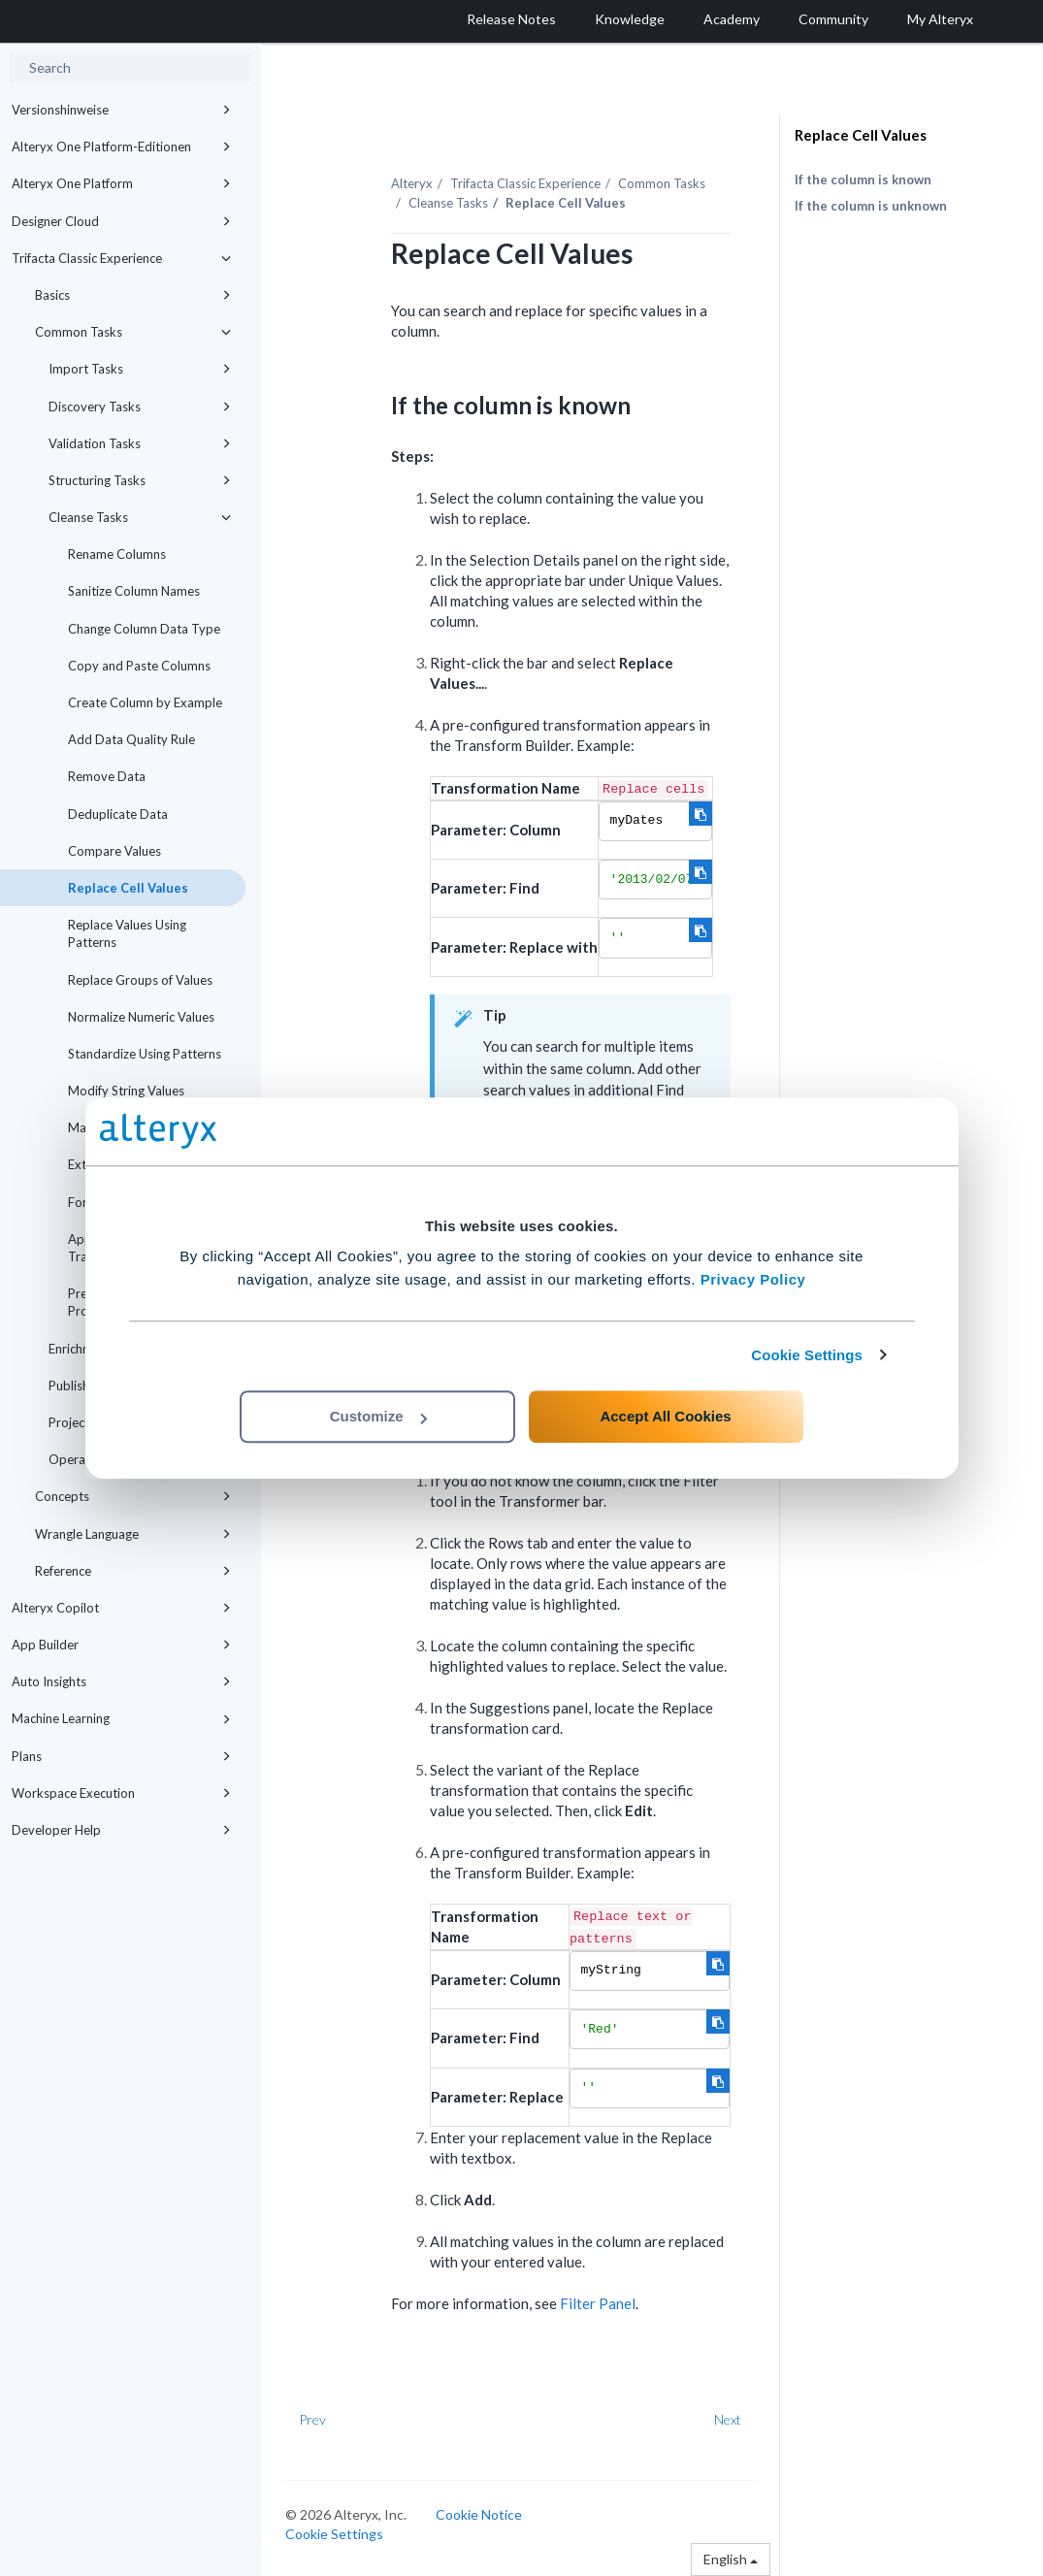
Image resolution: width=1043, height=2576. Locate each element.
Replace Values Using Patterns (127, 933)
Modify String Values (126, 1090)
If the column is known (863, 179)
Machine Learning (121, 1718)
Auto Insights (121, 1681)
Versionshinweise (121, 109)
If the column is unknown (871, 205)
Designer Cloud (121, 221)
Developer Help (121, 1830)
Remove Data (107, 776)
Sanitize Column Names (134, 591)
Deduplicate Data (118, 814)
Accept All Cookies (665, 1416)
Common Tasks (133, 332)
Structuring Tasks (140, 480)
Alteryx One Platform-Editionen (121, 146)
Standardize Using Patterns (144, 1053)
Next (727, 2419)
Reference (133, 1571)
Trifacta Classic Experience (121, 258)
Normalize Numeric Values (141, 1017)
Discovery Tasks (140, 406)
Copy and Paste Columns (139, 665)
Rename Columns (117, 554)
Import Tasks (140, 368)
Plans (121, 1756)
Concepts (133, 1496)
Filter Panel (598, 2303)
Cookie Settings (807, 1355)
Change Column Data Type (144, 628)
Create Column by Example (145, 702)
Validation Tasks (140, 443)
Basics (133, 295)
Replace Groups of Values (140, 980)
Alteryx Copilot (121, 1607)
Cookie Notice (479, 2514)
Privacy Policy (753, 1279)
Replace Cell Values (128, 888)
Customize (378, 1416)
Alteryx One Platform (121, 183)
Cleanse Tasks (140, 517)
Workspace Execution (121, 1793)
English (730, 2559)
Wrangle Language (133, 1534)
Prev (312, 2419)
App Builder (121, 1644)
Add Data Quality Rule (131, 739)
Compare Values (114, 851)
